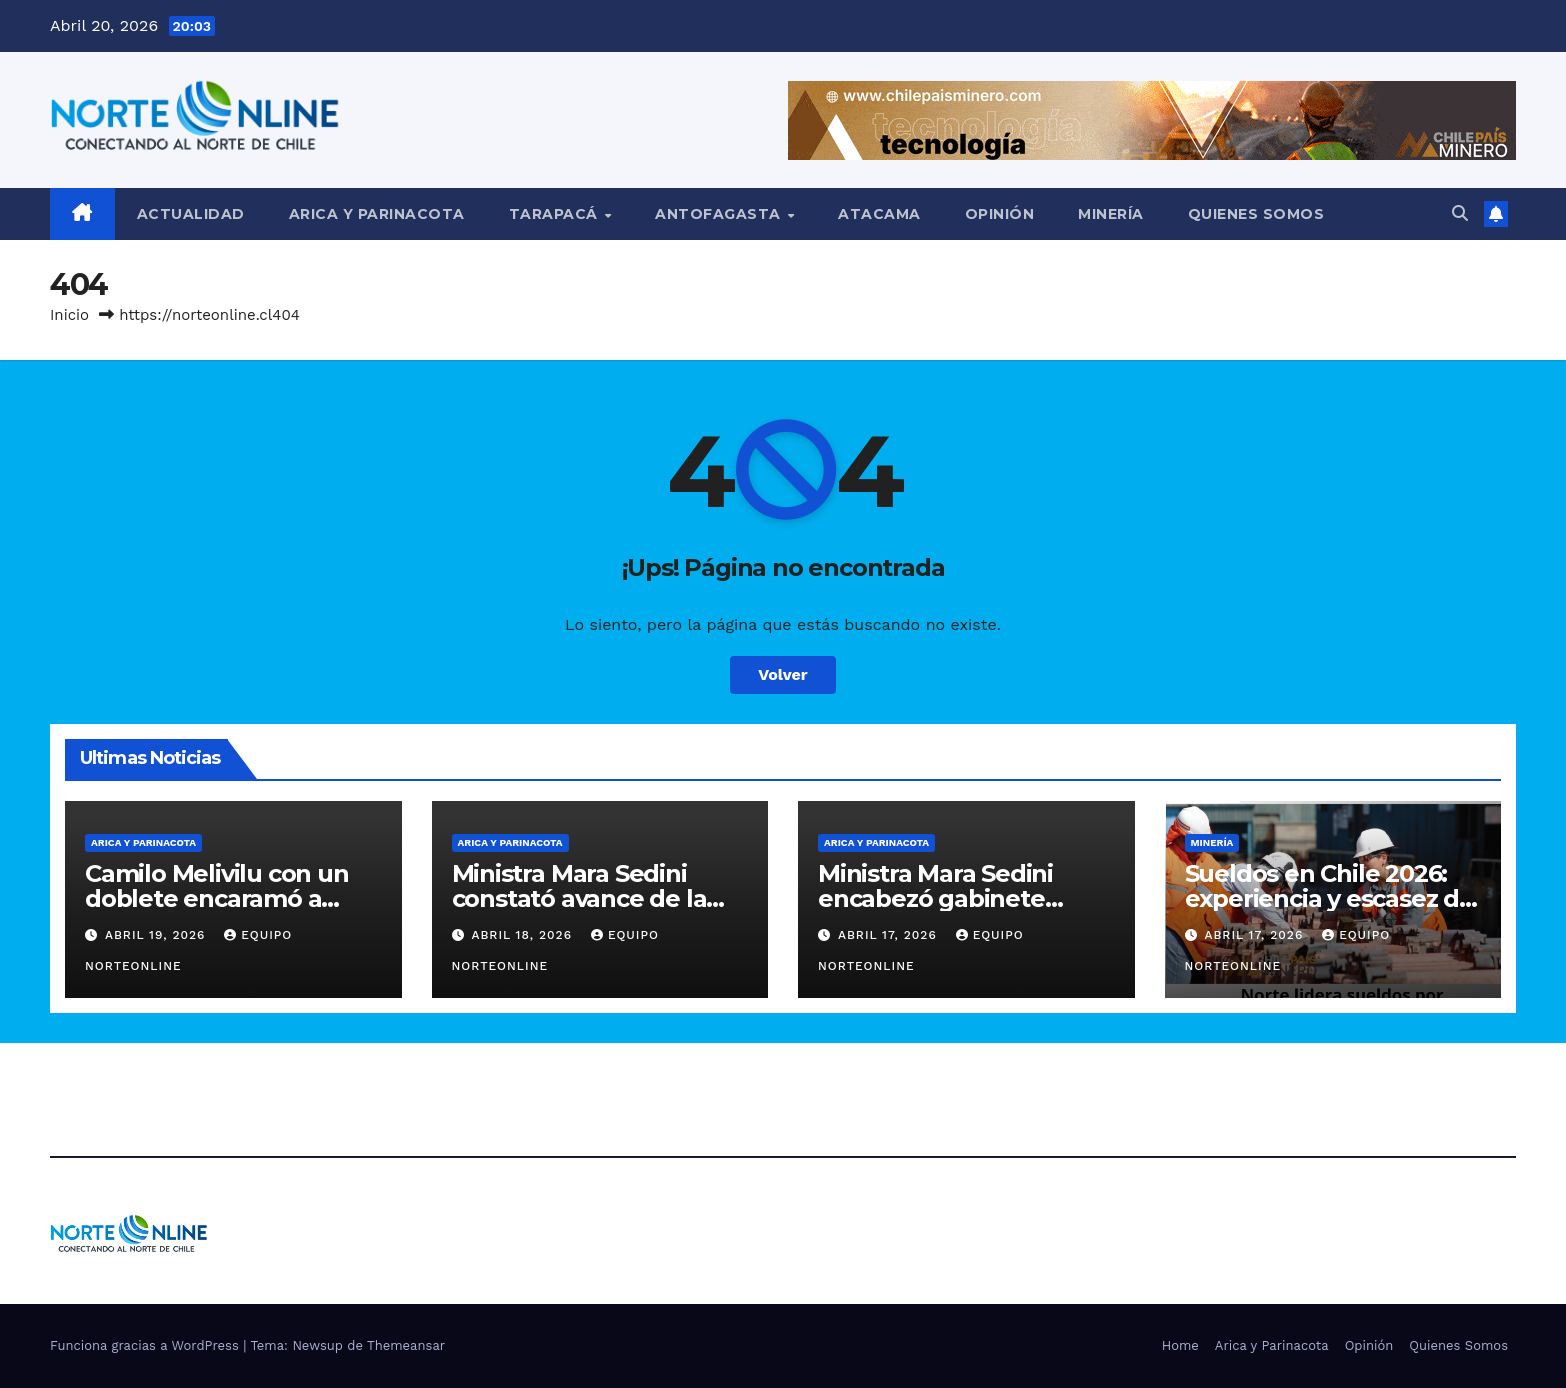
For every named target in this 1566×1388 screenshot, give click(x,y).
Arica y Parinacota (377, 214)
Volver (783, 674)
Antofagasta (720, 214)
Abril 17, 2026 (890, 935)
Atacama (879, 214)
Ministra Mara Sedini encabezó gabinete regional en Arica (935, 898)
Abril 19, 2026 (157, 935)
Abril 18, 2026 (524, 935)
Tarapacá (556, 214)
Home (1180, 1345)
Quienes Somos (1256, 214)
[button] (1460, 213)
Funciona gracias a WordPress (146, 1345)
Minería (1111, 214)
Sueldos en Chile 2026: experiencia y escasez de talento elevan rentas (1329, 898)
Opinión (1000, 214)
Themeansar (406, 1345)
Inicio (69, 315)
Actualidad (191, 214)
